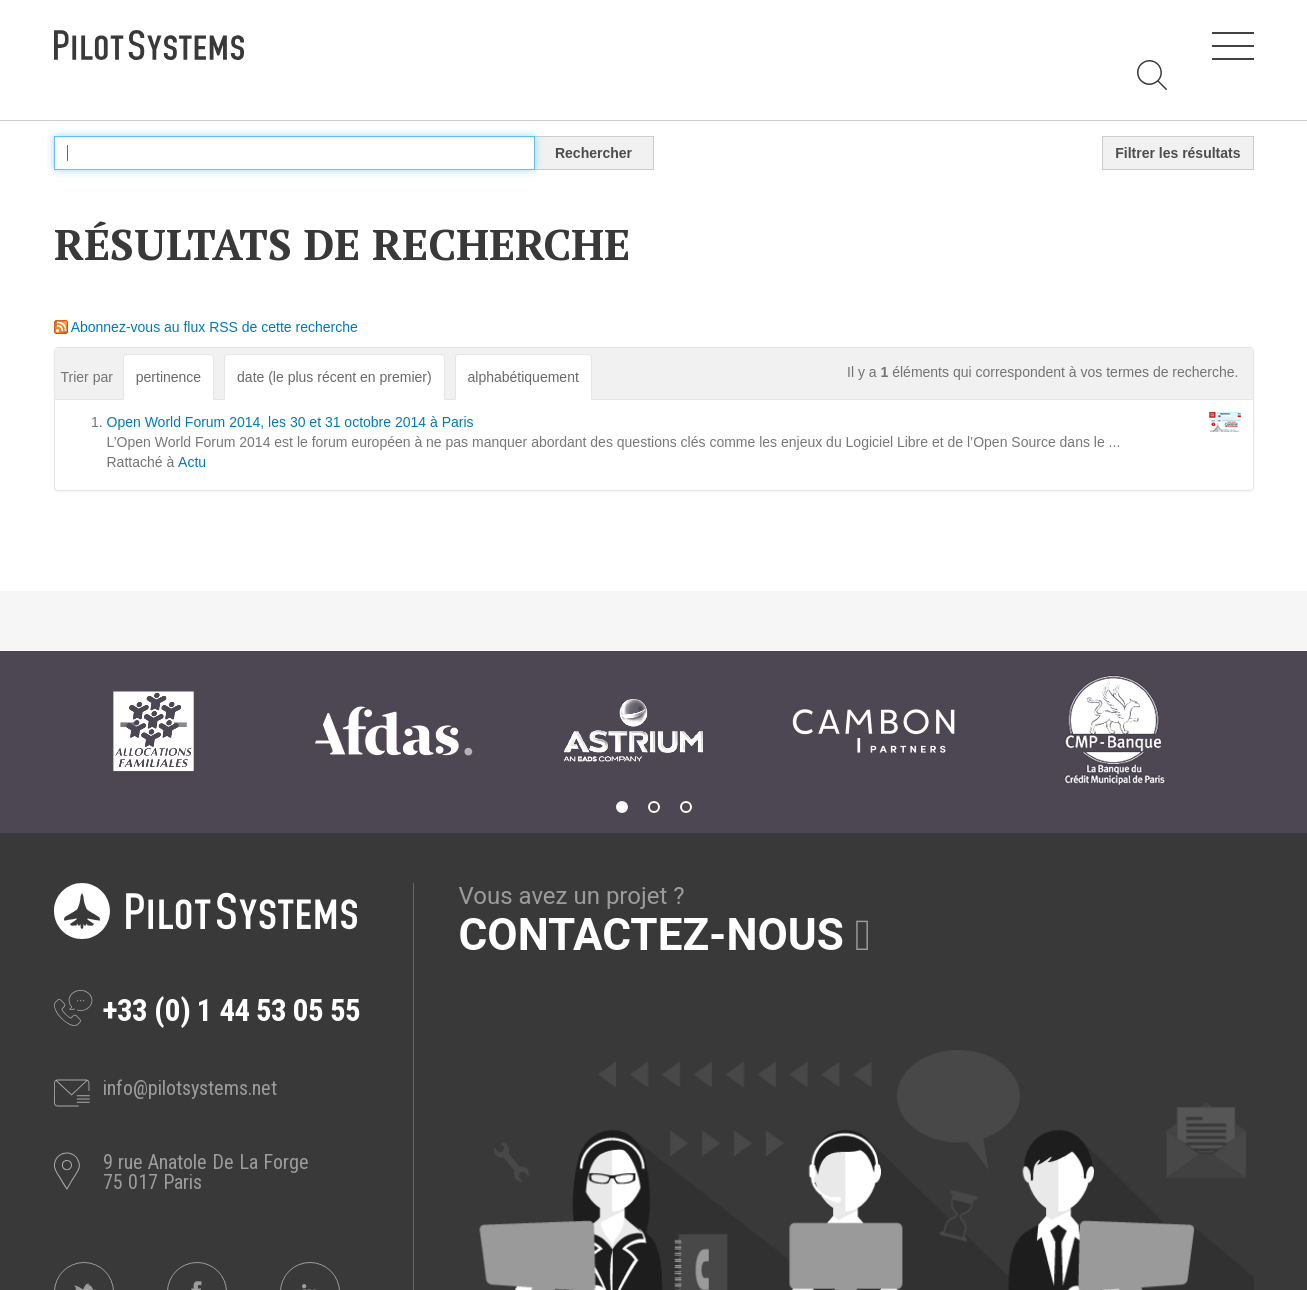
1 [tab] (622, 807)
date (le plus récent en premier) (334, 377)
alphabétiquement (523, 377)
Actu (192, 462)
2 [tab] (654, 807)
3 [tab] (686, 807)
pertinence (168, 377)
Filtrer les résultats (1177, 153)
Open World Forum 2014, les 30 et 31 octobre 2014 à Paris (290, 422)
